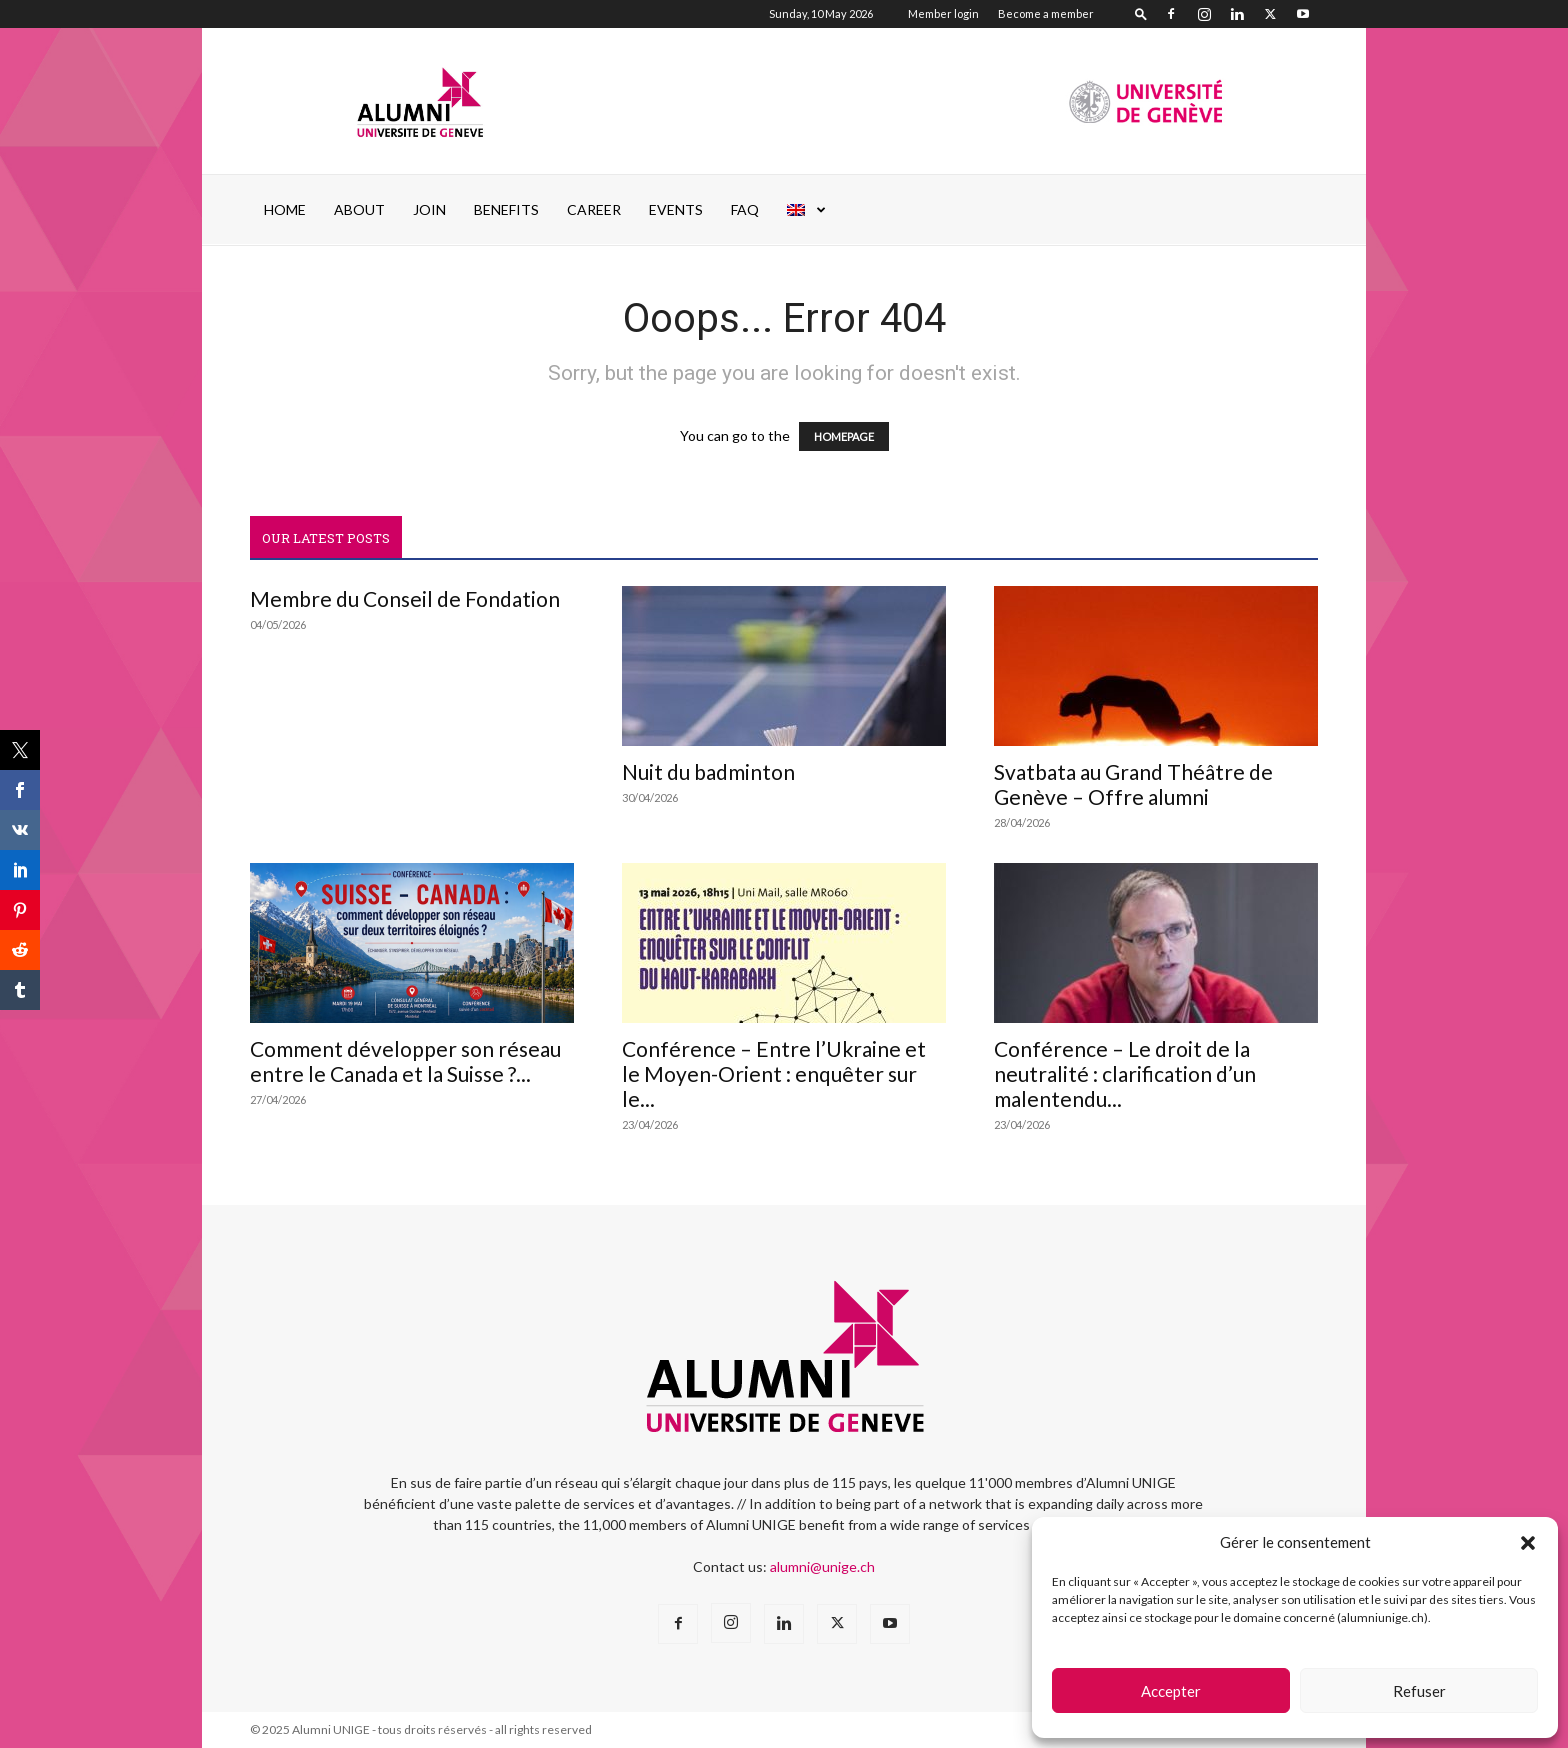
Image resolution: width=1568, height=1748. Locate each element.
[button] (1528, 1543)
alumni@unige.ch (822, 1566)
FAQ (745, 209)
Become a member (1046, 13)
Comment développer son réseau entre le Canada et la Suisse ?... (405, 1061)
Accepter (1171, 1691)
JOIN (429, 209)
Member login (943, 13)
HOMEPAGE (844, 436)
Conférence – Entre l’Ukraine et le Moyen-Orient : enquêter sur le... (774, 1073)
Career (594, 209)
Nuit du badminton (708, 771)
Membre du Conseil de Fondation (405, 598)
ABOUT (359, 209)
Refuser (1419, 1691)
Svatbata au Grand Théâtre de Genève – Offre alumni (1133, 784)
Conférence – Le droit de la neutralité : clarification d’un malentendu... (1125, 1073)
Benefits (506, 209)
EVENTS (676, 209)
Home (285, 209)
